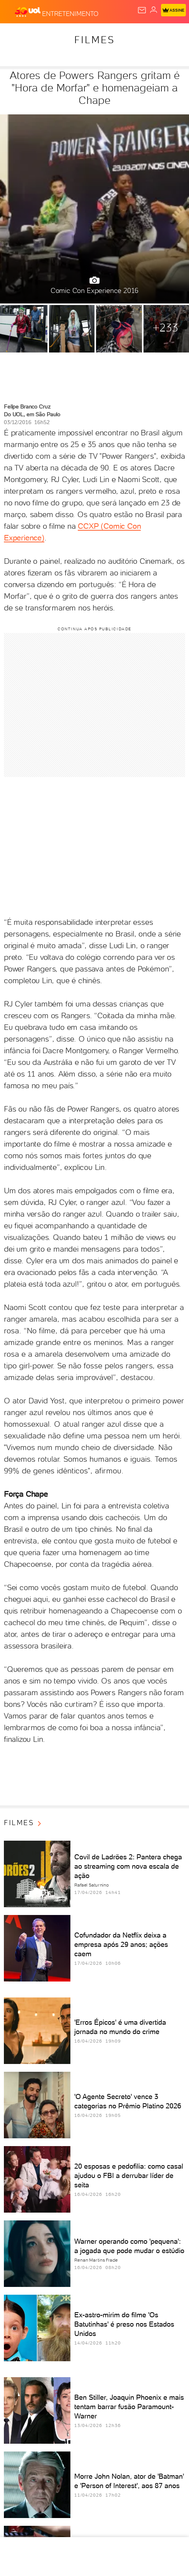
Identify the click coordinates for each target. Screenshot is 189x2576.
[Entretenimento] (70, 12)
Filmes (94, 40)
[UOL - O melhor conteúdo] (28, 12)
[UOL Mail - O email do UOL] (142, 10)
